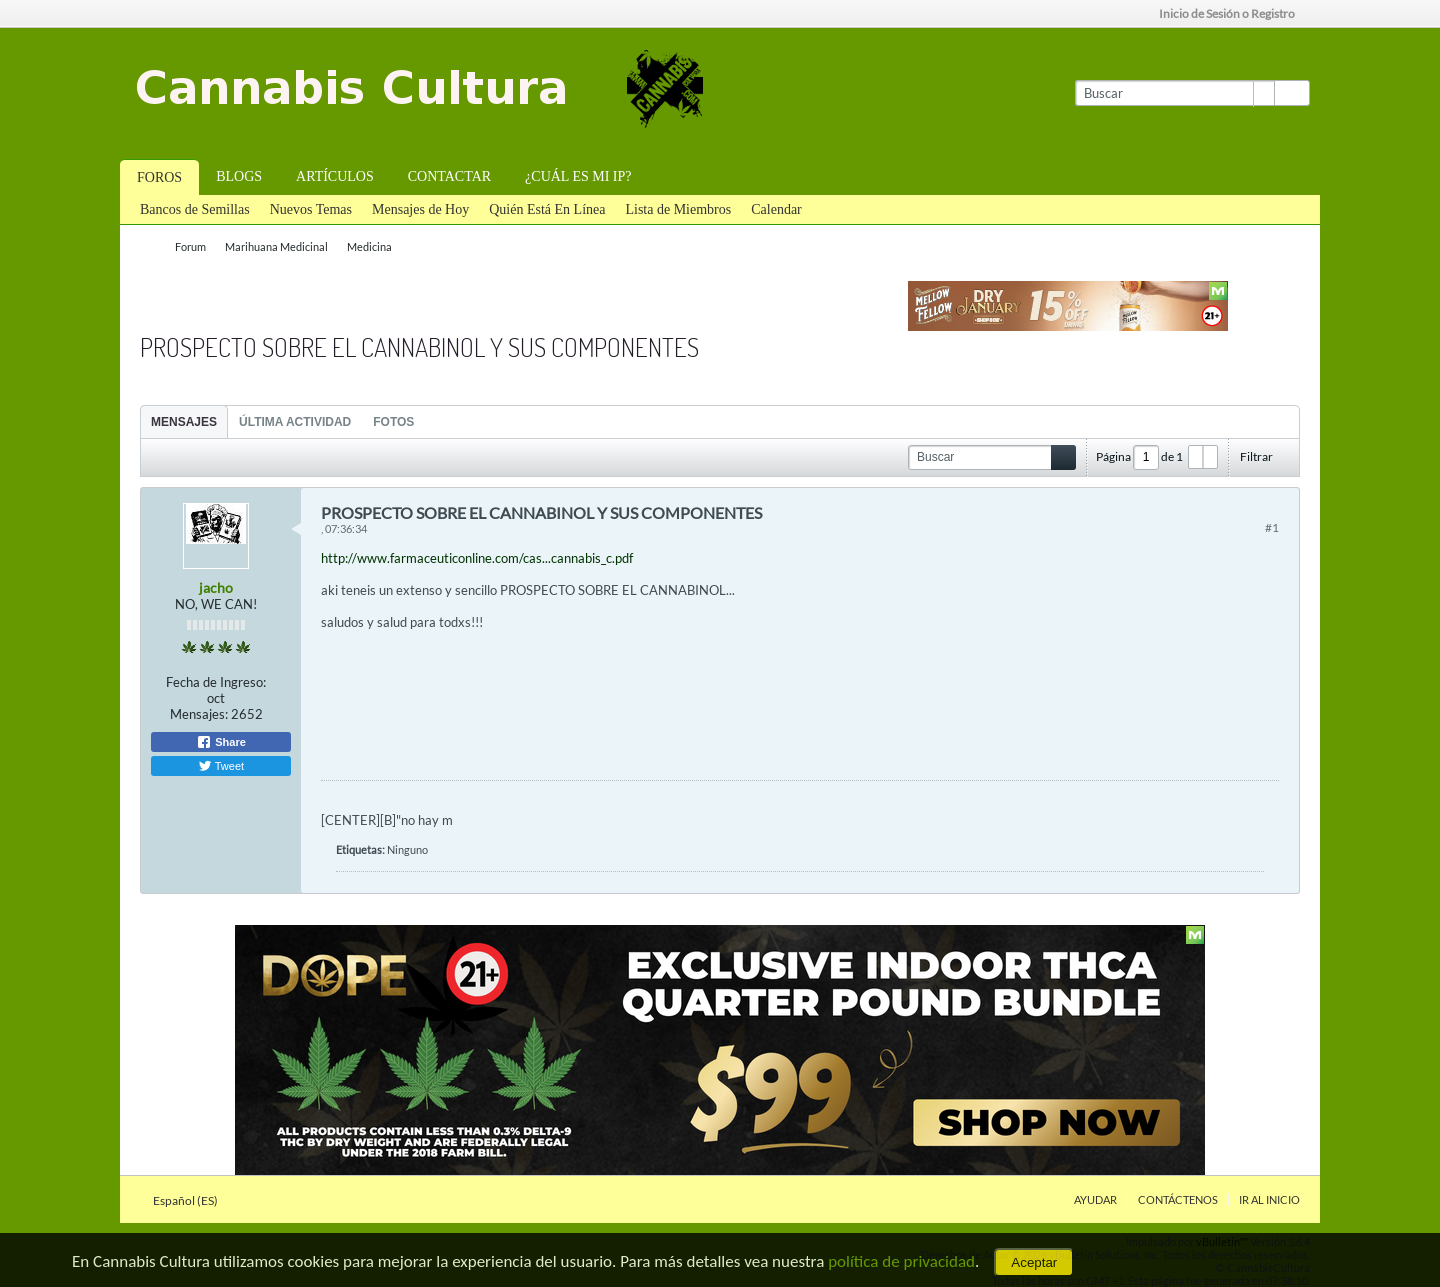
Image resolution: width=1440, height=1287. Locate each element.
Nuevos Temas (311, 209)
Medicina (369, 246)
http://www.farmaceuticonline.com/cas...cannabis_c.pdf (477, 558)
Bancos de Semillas (195, 209)
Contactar (449, 176)
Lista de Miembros (678, 209)
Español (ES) (191, 1200)
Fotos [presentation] (393, 422)
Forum (190, 246)
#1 (1272, 527)
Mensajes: (199, 714)
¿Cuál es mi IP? (578, 176)
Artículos (335, 176)
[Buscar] (1174, 93)
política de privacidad (901, 1261)
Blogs (239, 176)
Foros (159, 177)
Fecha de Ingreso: (216, 682)
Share (221, 742)
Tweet (221, 766)
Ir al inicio (1269, 1199)
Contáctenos (1178, 1199)
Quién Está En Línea (547, 209)
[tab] (184, 421)
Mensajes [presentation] (184, 422)
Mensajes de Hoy (420, 209)
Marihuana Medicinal (276, 246)
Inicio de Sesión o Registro (1233, 13)
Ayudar (1095, 1199)
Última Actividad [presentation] (295, 422)
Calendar (776, 209)
